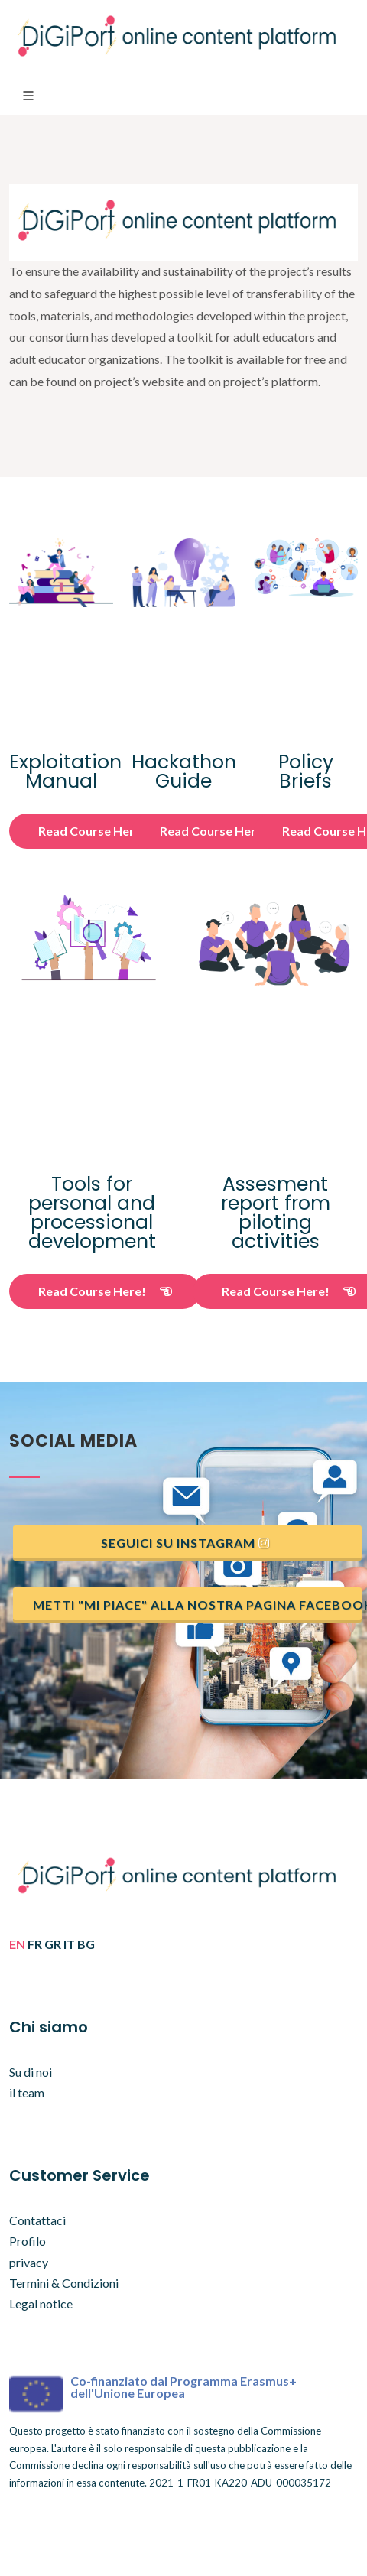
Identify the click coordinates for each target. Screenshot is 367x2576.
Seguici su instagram (186, 1542)
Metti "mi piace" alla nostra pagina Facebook (197, 1604)
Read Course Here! (105, 830)
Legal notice (41, 2303)
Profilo (27, 2240)
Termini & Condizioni (64, 2283)
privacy (28, 2262)
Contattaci (37, 2220)
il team (26, 2092)
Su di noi (30, 2071)
